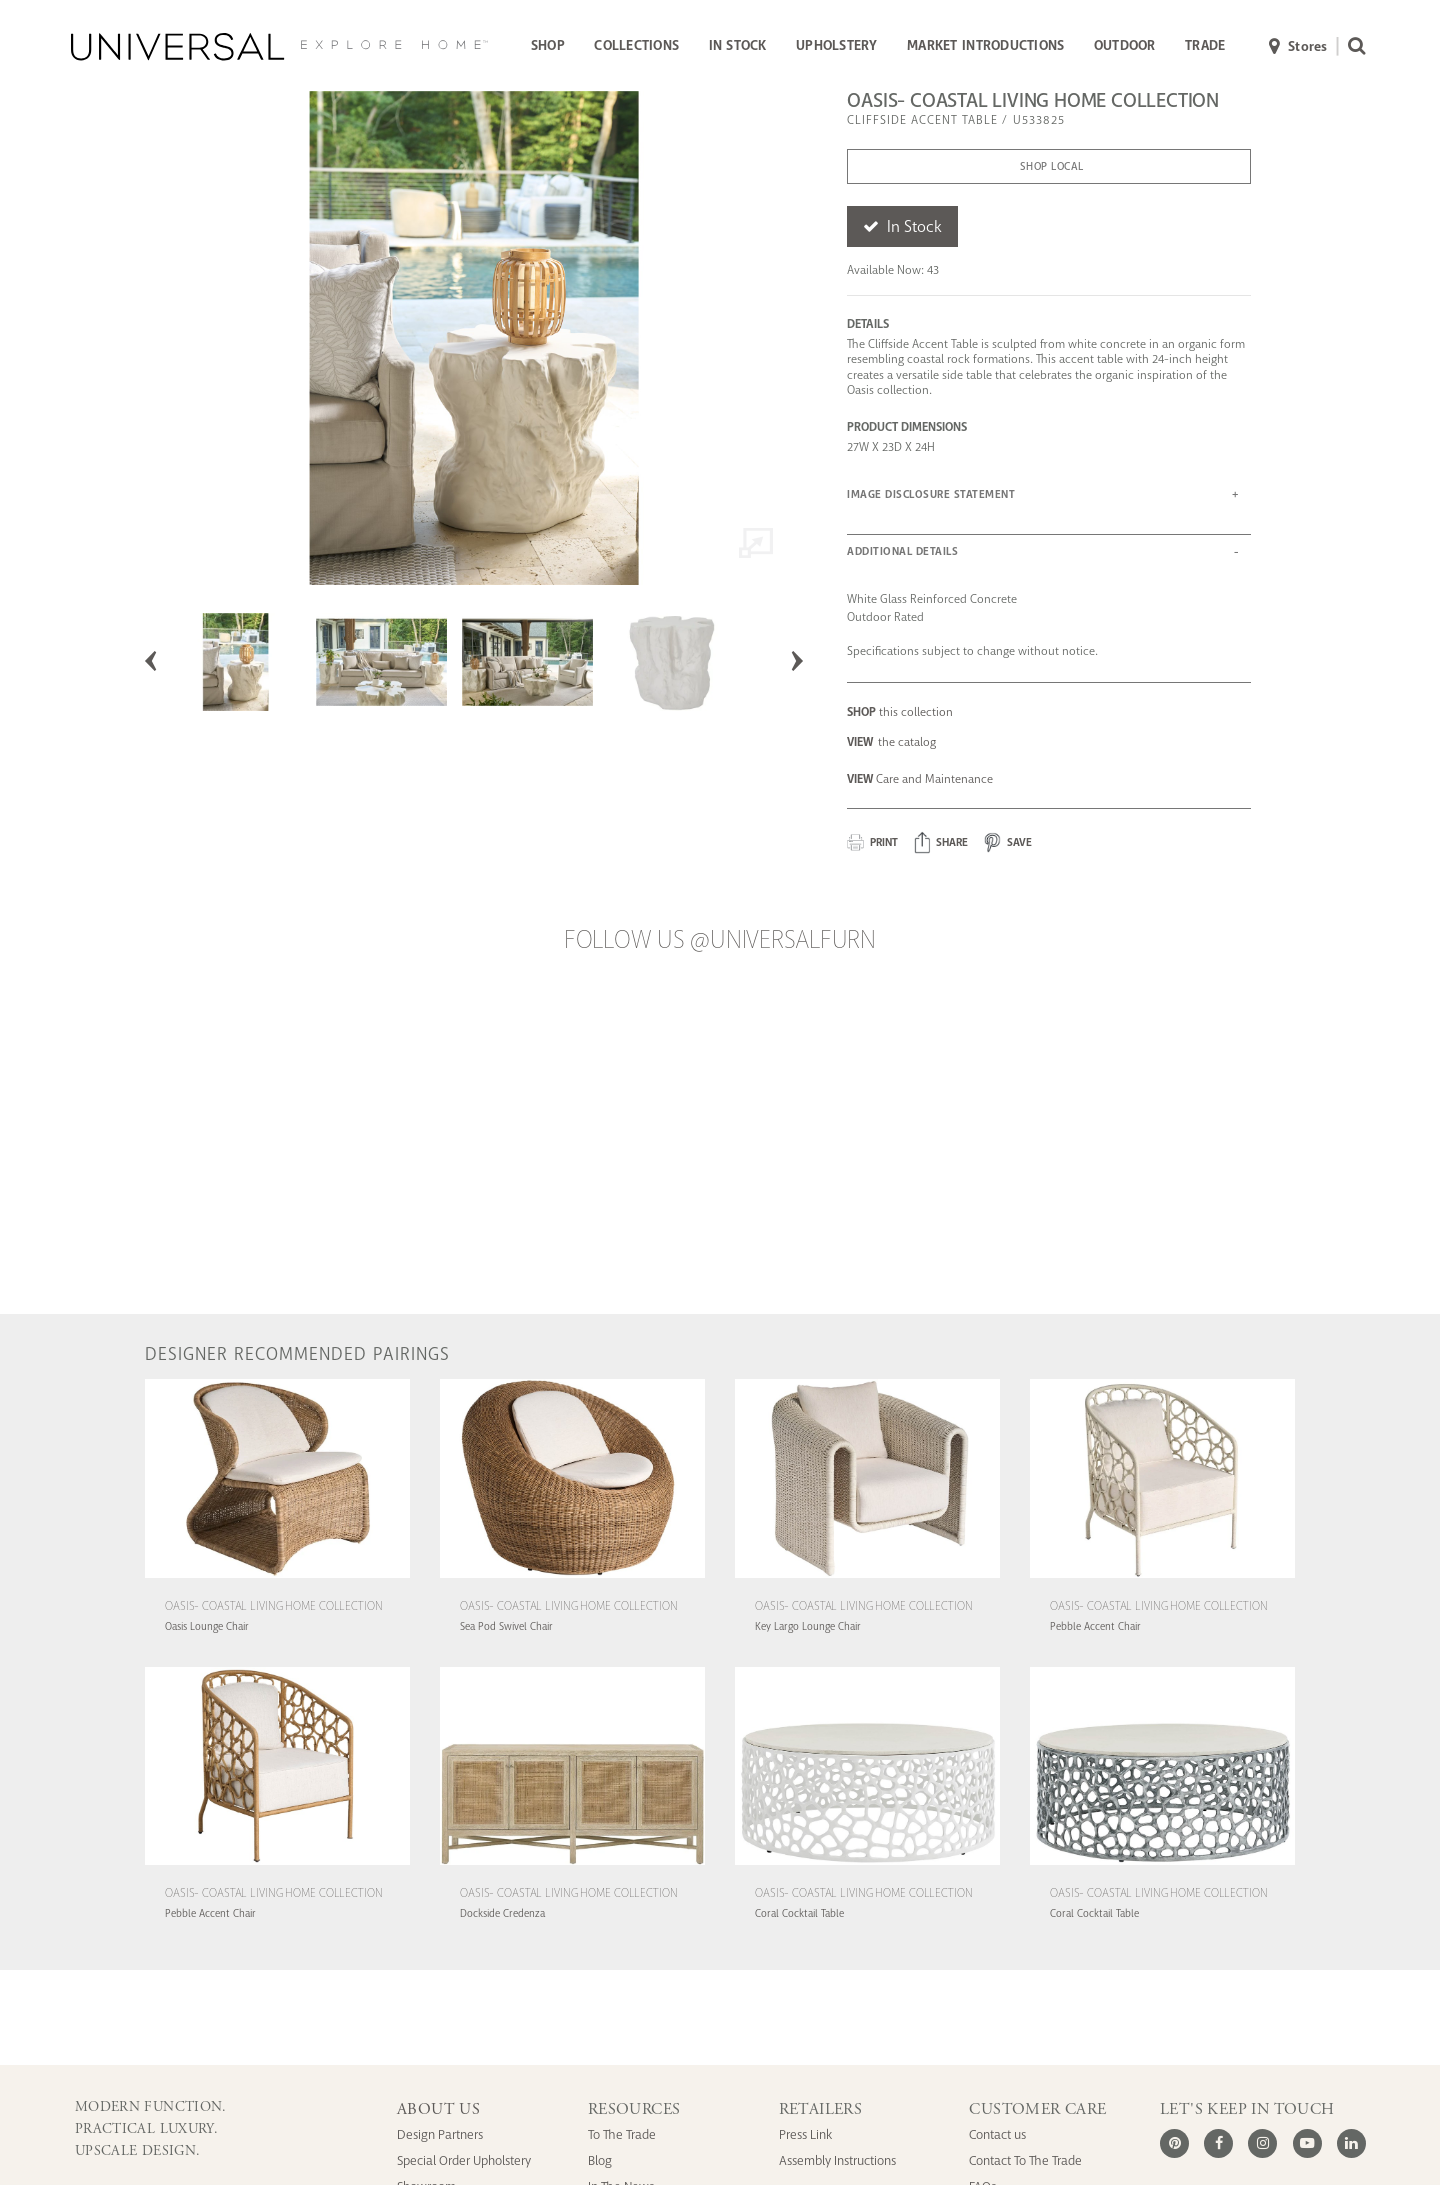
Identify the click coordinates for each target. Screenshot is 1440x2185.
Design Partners (440, 2134)
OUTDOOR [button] (1125, 45)
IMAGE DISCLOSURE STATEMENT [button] (931, 494)
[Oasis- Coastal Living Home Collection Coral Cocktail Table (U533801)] (867, 1867)
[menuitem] (547, 47)
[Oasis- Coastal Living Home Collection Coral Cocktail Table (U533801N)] (1162, 1867)
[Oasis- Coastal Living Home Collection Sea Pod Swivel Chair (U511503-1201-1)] (572, 1580)
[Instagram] (1262, 2143)
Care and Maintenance (920, 779)
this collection (900, 712)
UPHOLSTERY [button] (837, 45)
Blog (600, 2160)
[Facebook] (1218, 2143)
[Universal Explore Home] (279, 46)
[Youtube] (1307, 2143)
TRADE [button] (1205, 45)
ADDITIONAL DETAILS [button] (902, 551)
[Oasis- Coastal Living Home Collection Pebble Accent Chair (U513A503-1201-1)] (277, 1867)
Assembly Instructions (837, 2160)
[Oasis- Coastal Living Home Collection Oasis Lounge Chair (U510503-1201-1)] (277, 1580)
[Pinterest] (1174, 2143)
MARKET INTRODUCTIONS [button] (985, 45)
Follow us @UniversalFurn (720, 940)
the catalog (891, 742)
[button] (941, 842)
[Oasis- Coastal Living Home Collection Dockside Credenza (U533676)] (572, 1867)
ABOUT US (438, 2109)
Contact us (997, 2134)
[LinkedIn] (1351, 2143)
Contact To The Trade (1025, 2160)
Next (797, 661)
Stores (1298, 47)
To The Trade (622, 2134)
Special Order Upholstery (464, 2160)
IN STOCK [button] (738, 45)
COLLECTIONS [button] (636, 45)
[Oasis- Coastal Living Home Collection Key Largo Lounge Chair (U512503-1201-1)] (867, 1580)
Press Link (805, 2134)
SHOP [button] (548, 45)
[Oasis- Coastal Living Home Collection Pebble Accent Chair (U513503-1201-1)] (1162, 1580)
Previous (151, 661)
